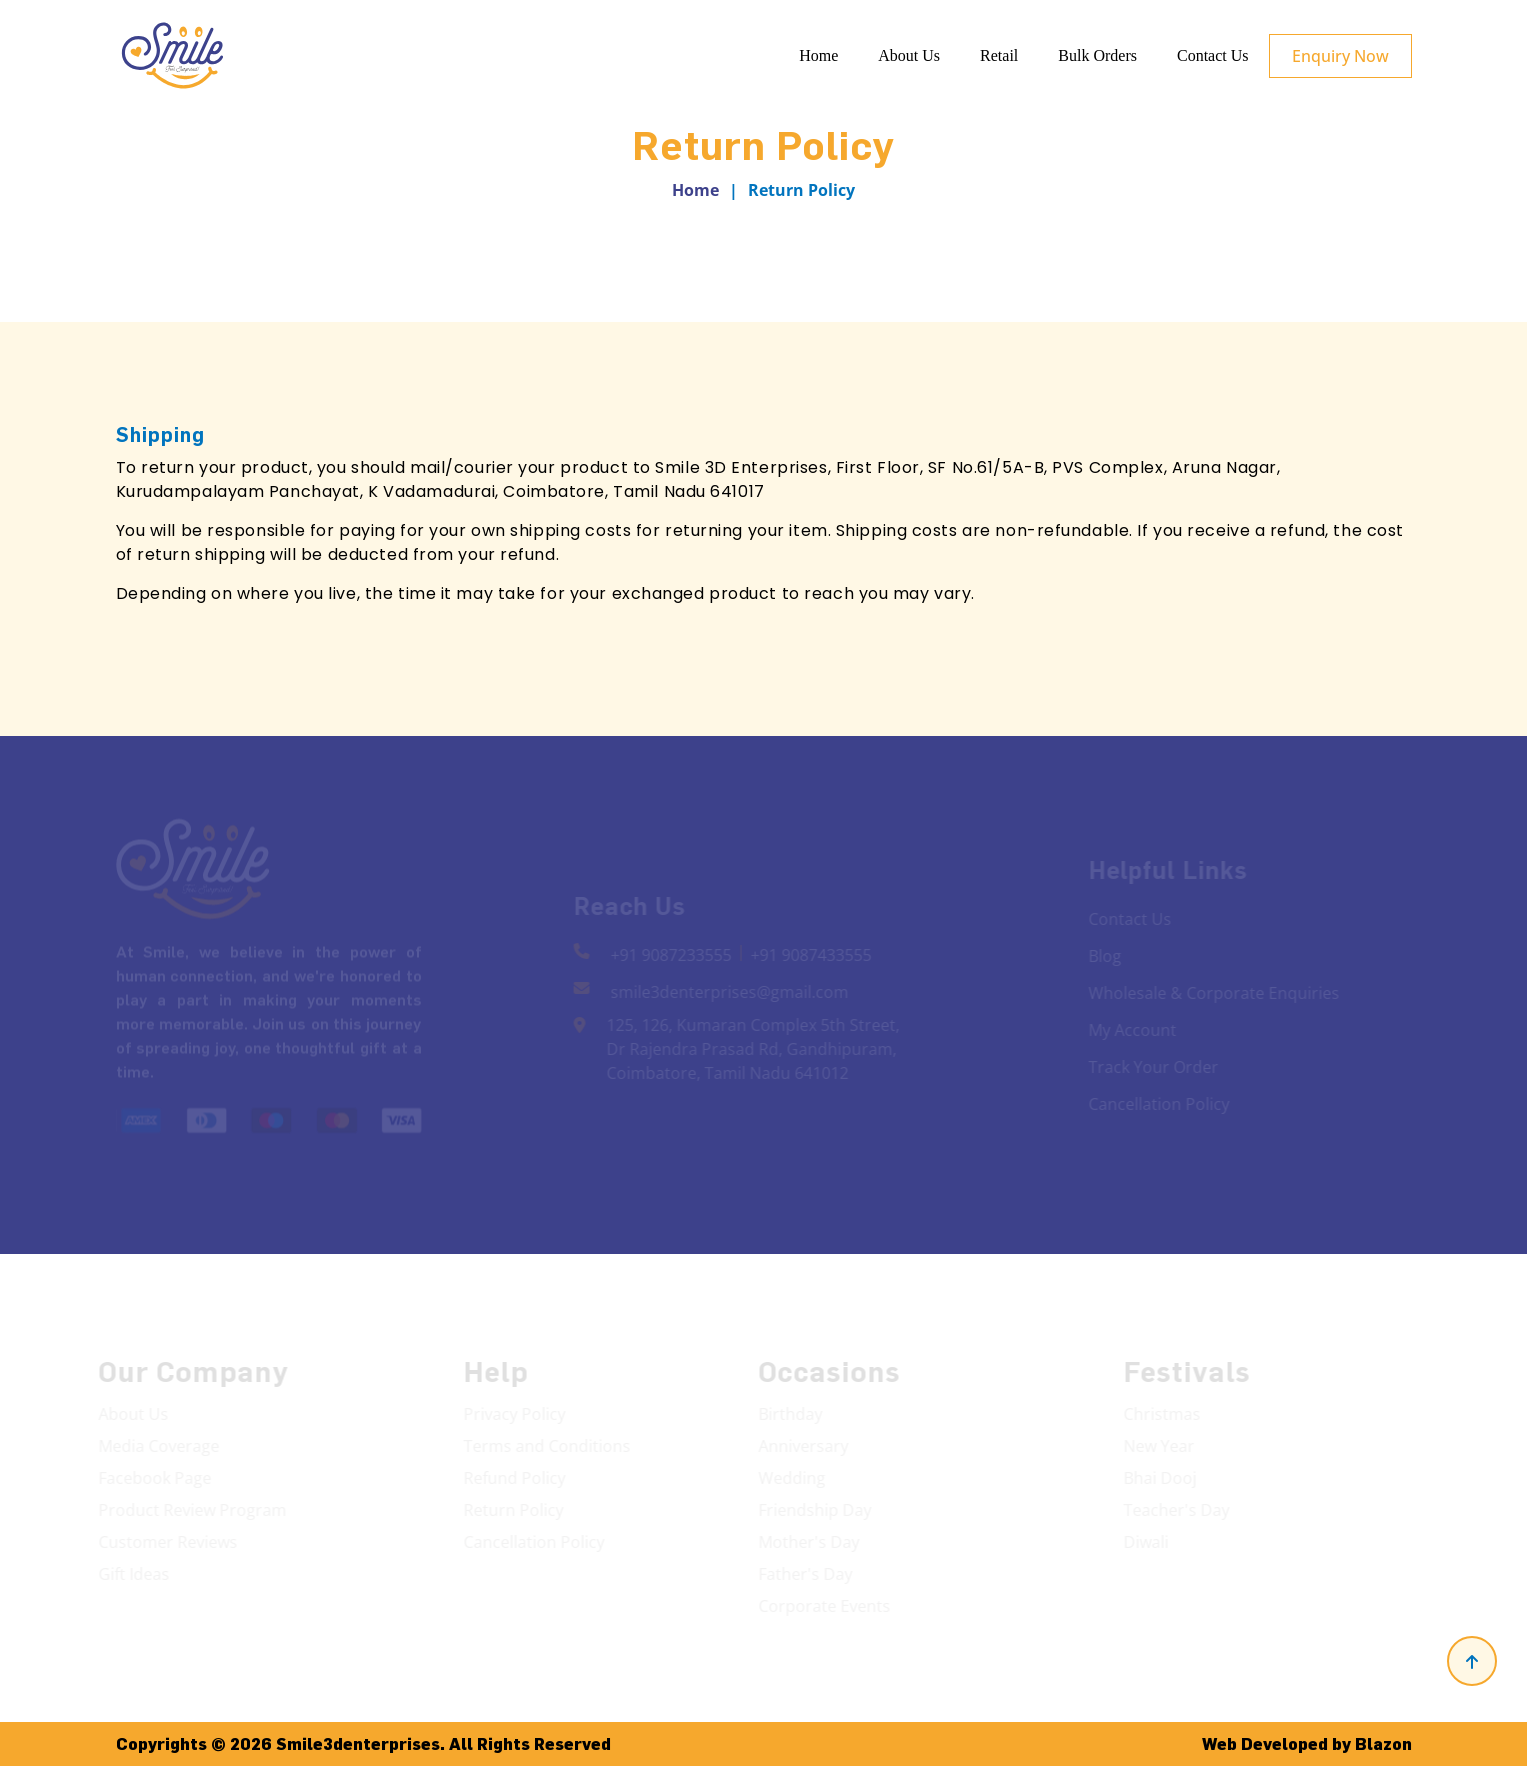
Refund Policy (516, 1478)
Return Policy (515, 1510)
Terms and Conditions (548, 1446)
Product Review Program (190, 1510)
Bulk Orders (1097, 55)
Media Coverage (156, 1446)
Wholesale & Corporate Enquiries (1211, 993)
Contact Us (1213, 55)
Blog (1102, 956)
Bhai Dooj (1161, 1478)
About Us (909, 55)
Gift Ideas (131, 1574)
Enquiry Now (1340, 56)
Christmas (1163, 1414)
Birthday (788, 1414)
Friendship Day (812, 1510)
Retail (999, 55)
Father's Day (803, 1574)
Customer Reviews (165, 1542)
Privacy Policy (516, 1414)
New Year (1160, 1446)
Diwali (1147, 1542)
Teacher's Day (1178, 1510)
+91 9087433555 (812, 955)
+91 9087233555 (672, 955)
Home (818, 55)
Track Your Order (1151, 1067)
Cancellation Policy (1156, 1104)
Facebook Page (152, 1478)
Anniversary (801, 1446)
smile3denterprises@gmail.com (731, 992)
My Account (1130, 1030)
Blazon (1383, 1743)
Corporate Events (822, 1606)
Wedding (789, 1478)
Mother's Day (806, 1542)
